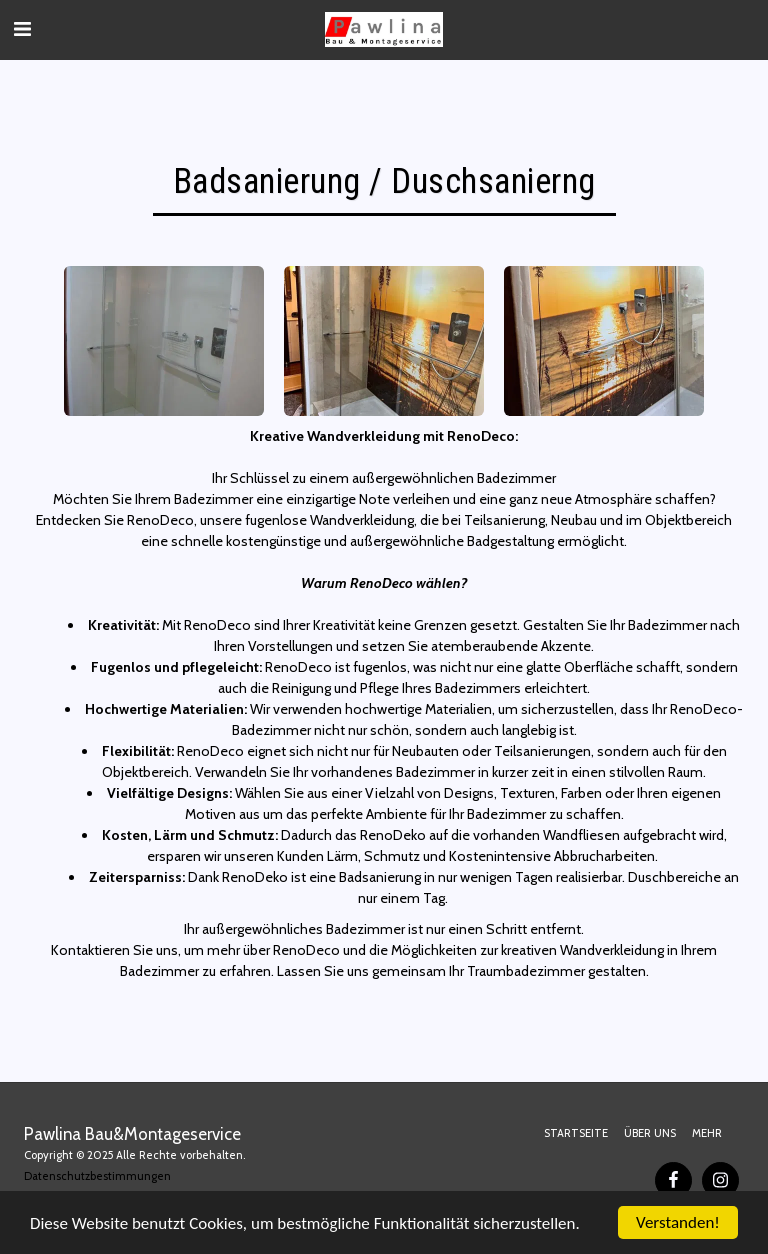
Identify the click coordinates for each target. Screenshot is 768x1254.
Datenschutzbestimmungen (97, 1176)
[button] (22, 29)
